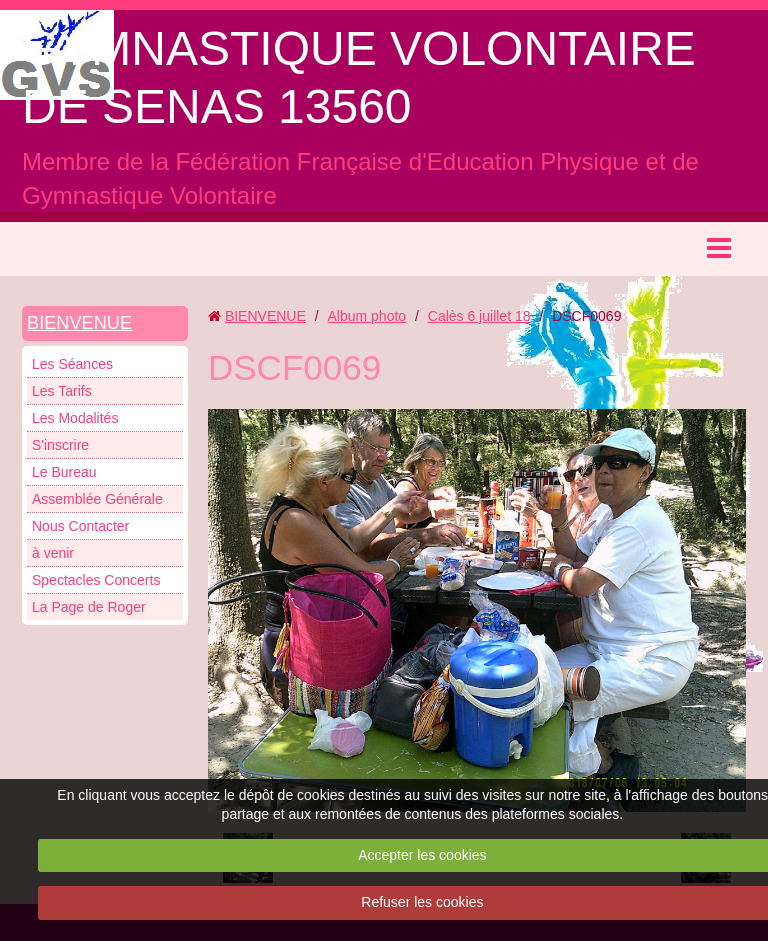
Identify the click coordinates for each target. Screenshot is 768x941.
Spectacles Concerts (96, 580)
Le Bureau (64, 472)
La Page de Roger (89, 607)
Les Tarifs (62, 391)
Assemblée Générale (97, 499)
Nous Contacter (80, 526)
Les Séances (72, 364)
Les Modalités (75, 418)
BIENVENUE (79, 323)
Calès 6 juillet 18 (479, 316)
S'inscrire (60, 445)
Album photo (366, 316)
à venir (53, 553)
